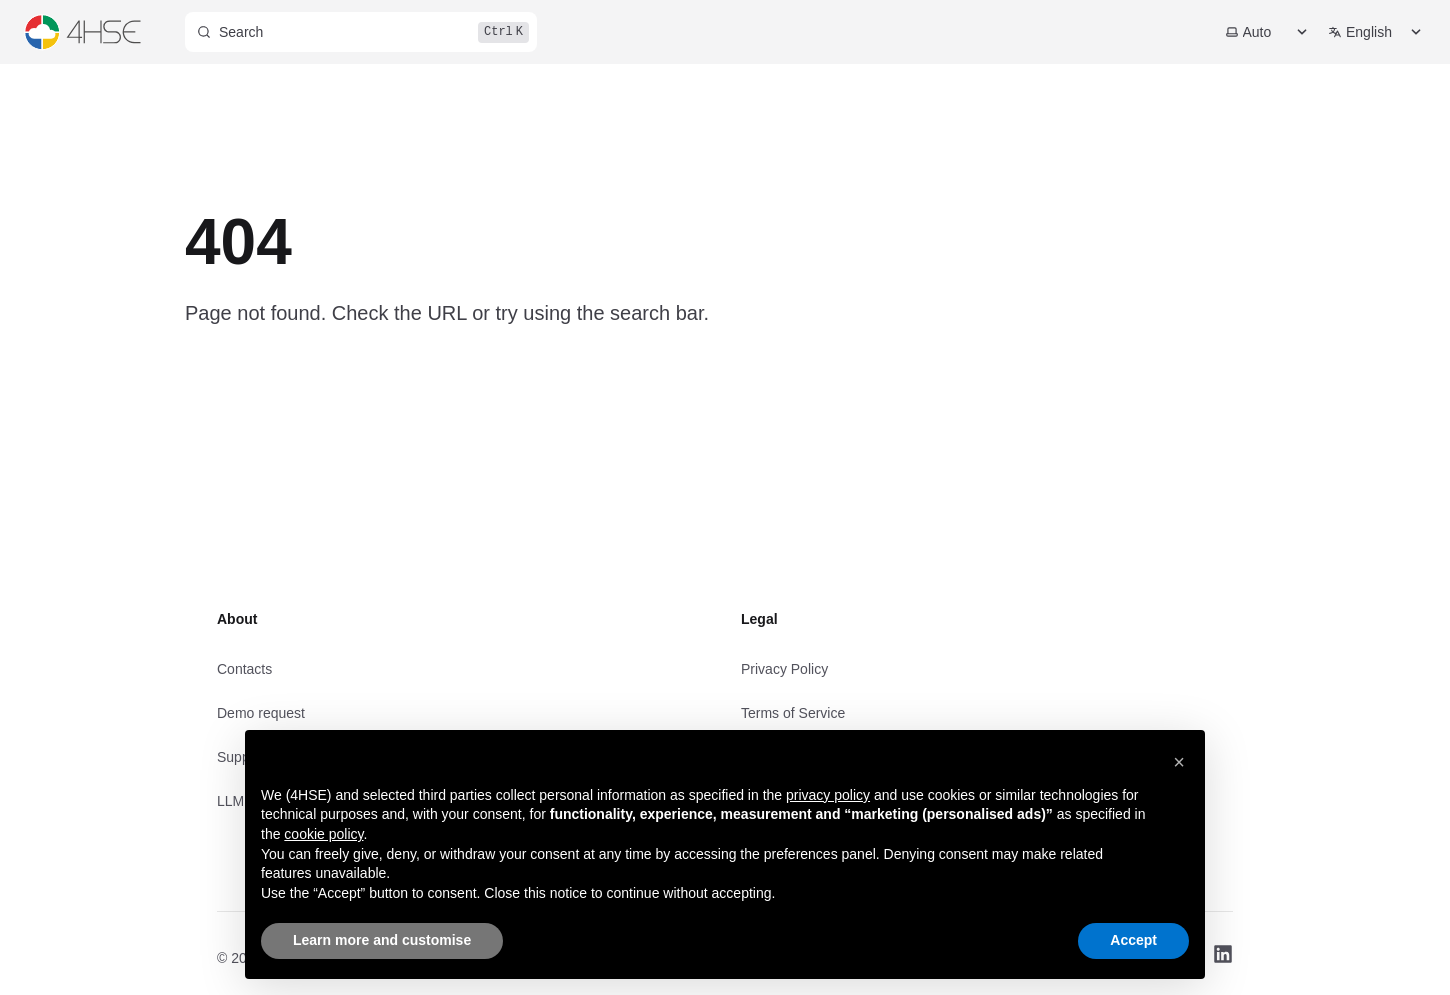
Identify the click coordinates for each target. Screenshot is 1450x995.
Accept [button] (1133, 940)
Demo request (261, 713)
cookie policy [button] (323, 834)
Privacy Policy (784, 669)
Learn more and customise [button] (382, 940)
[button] (1179, 762)
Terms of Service (793, 713)
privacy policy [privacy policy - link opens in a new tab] (828, 795)
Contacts (244, 669)
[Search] (361, 32)
